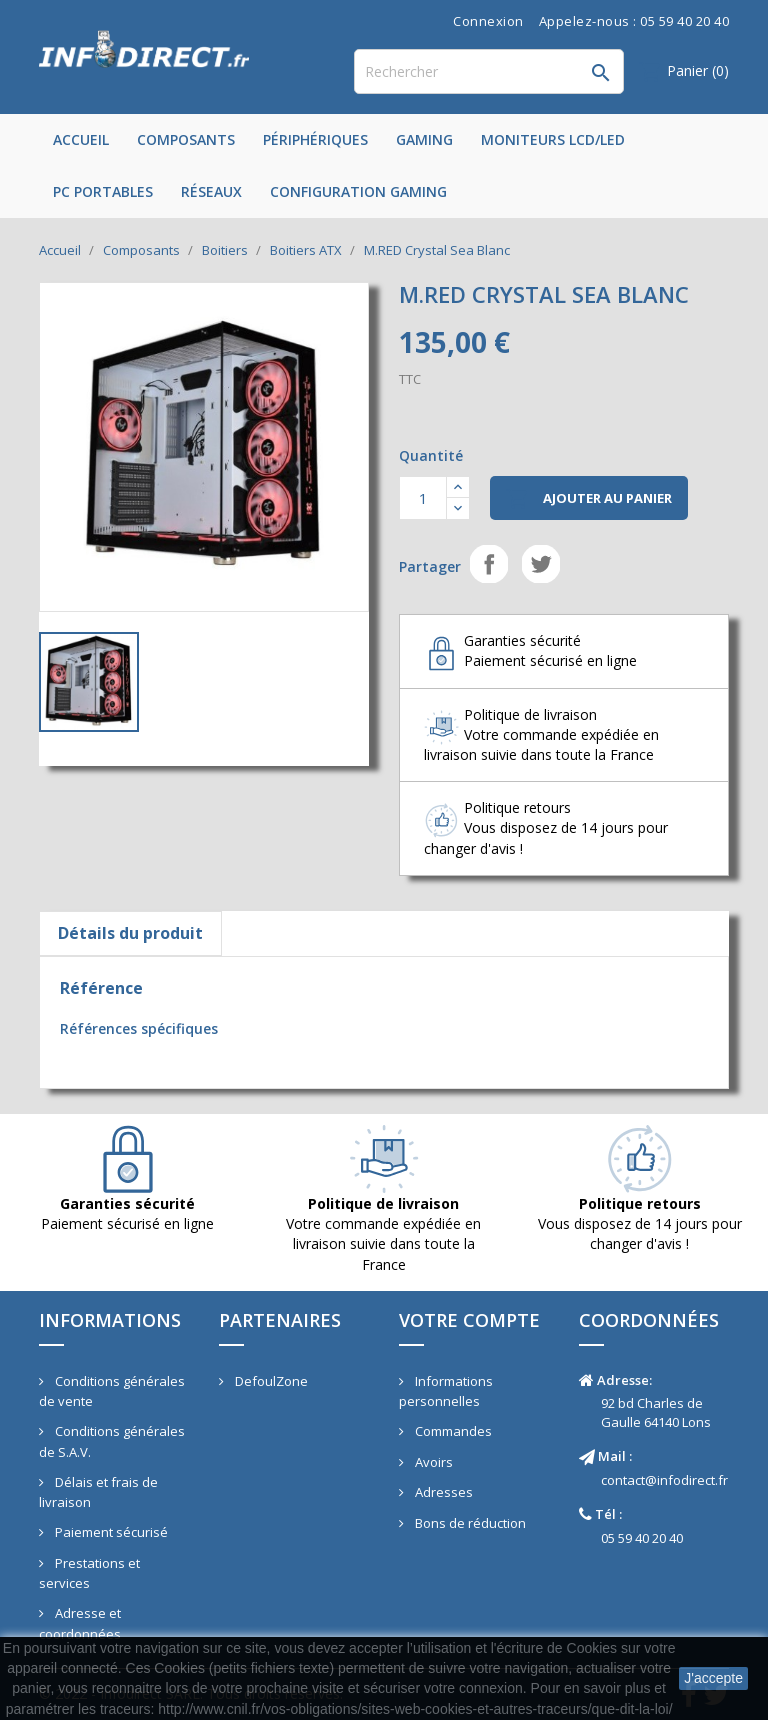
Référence (101, 988)
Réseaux (211, 191)
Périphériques (315, 139)
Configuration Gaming (358, 191)
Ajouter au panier (589, 499)
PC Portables (103, 191)
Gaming (424, 139)
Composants (186, 139)
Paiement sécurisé (110, 1532)
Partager (489, 564)
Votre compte (469, 1320)
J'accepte (713, 1678)
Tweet (541, 564)
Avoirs (432, 1462)
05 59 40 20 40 (642, 1538)
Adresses (442, 1492)
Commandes (452, 1431)
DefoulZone (270, 1381)
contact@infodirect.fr (664, 1480)
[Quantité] (423, 498)
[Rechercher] (489, 71)
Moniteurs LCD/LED (553, 139)
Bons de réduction (469, 1523)
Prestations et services (89, 1573)
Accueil (81, 139)
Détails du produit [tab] (130, 933)
